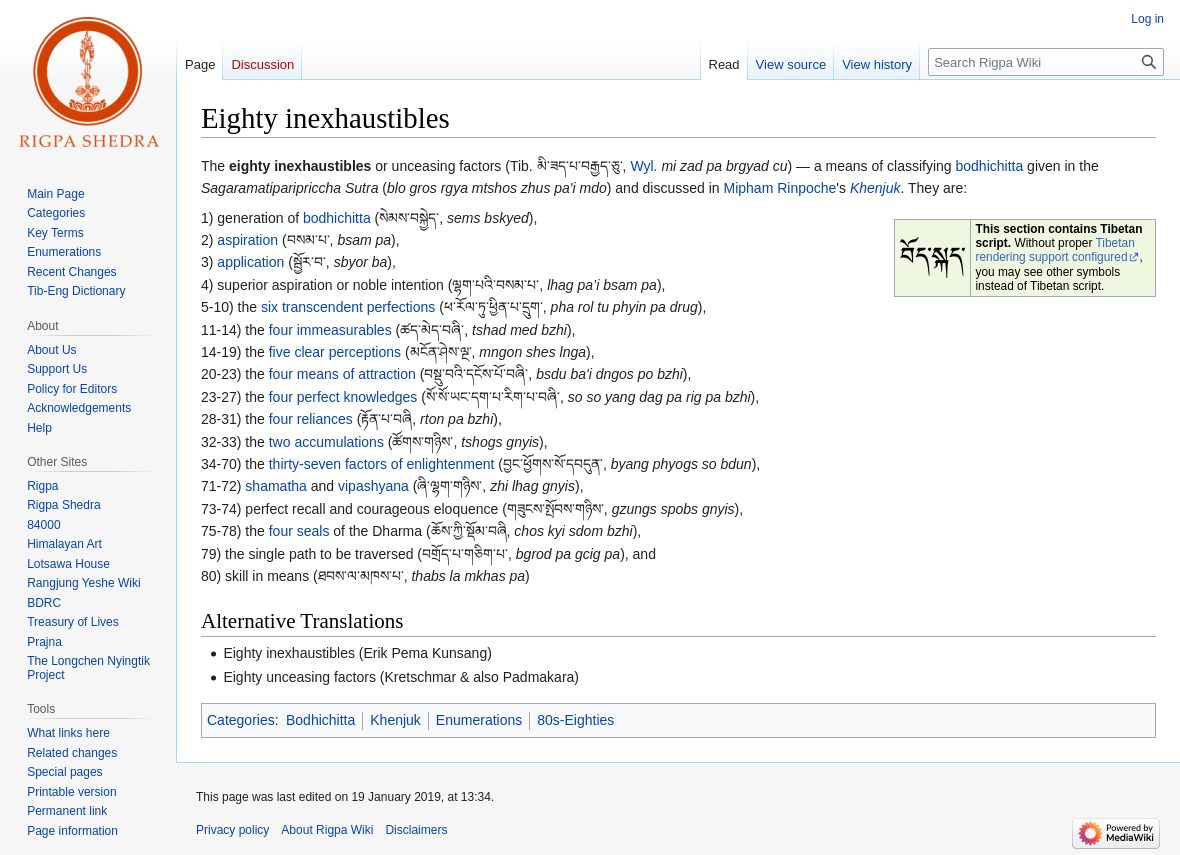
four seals (299, 531)
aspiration (247, 240)
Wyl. (643, 166)
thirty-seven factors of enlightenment (382, 464)
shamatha (275, 486)
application (250, 262)
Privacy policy (232, 830)
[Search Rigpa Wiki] (1046, 62)
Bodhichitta (320, 720)
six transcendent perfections (348, 307)
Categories (241, 720)
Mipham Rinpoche (780, 188)
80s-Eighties (575, 720)
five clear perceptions (335, 352)
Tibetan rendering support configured (1054, 250)
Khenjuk (875, 188)
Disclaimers (416, 830)
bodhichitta (990, 166)
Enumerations (479, 720)
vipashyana (373, 486)
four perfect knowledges (343, 397)
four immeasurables (330, 330)
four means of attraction (342, 374)
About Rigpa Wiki (327, 830)
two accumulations (326, 442)
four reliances (311, 419)
